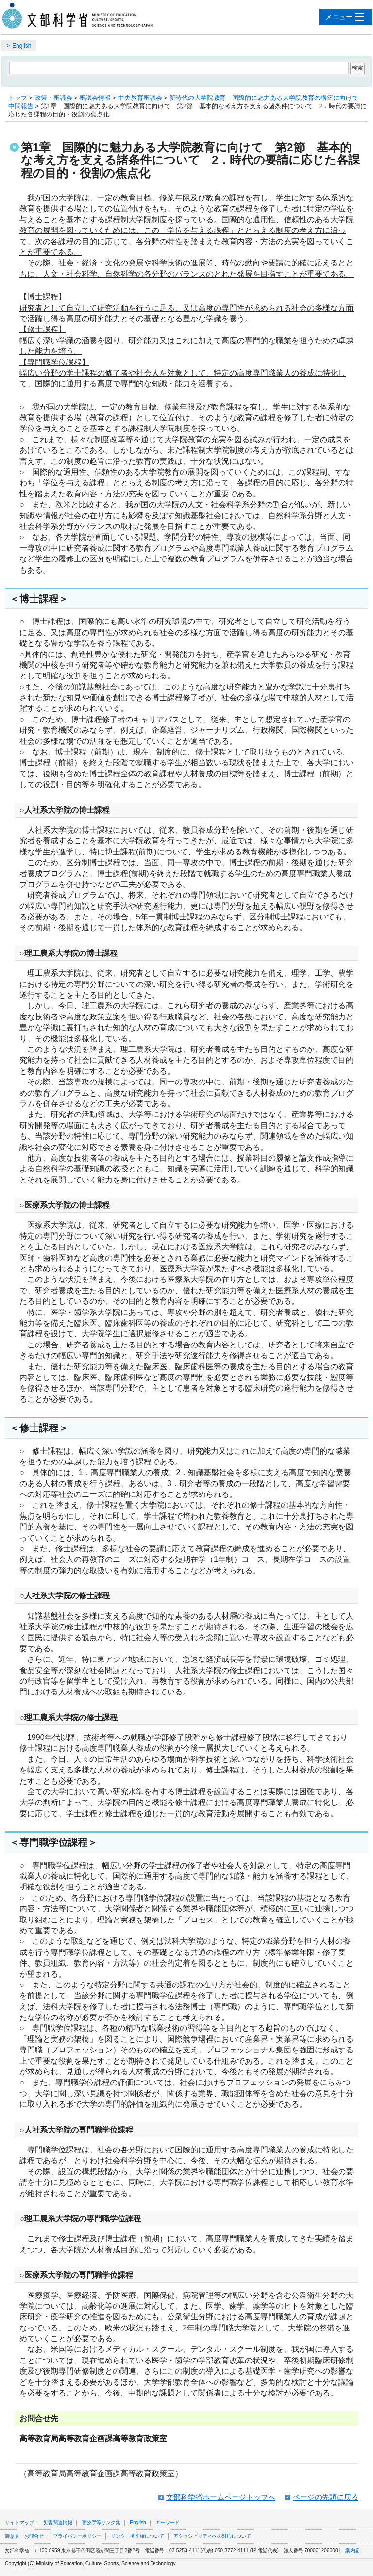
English (21, 45)
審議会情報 (95, 97)
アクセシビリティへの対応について (212, 2536)
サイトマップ (19, 2522)
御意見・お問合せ (24, 2536)
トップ (17, 97)
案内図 (352, 2550)
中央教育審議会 (140, 97)
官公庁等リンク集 (101, 2522)
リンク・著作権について (137, 2536)
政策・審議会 (53, 97)
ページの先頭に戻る (325, 2497)
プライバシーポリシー (77, 2536)
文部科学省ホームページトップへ (220, 2497)
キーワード (167, 2522)
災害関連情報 (57, 2522)
